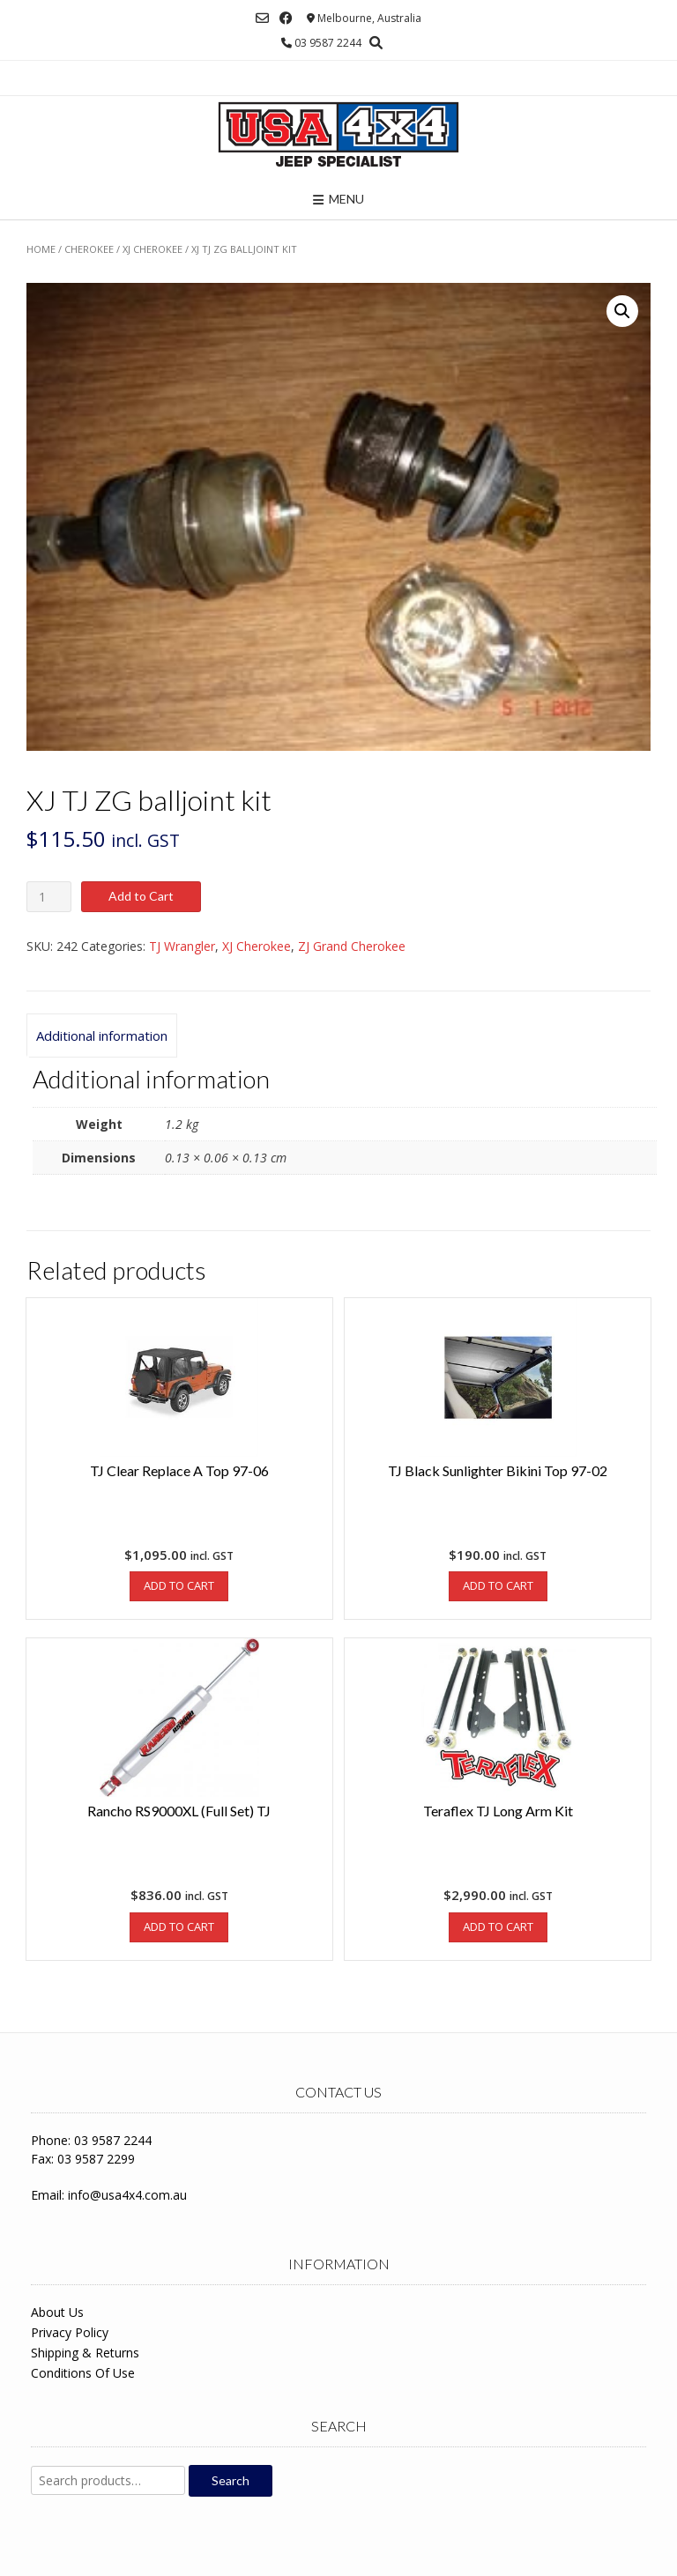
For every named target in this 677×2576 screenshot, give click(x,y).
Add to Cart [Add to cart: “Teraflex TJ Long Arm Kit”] (498, 1926)
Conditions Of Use (83, 2372)
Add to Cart (141, 895)
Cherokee (89, 249)
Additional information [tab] (101, 1035)
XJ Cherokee (152, 249)
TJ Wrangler (182, 946)
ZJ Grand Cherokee (351, 946)
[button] (622, 311)
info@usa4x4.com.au (127, 2194)
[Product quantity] (48, 896)
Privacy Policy (69, 2332)
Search (230, 2480)
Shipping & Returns (85, 2352)
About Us (57, 2312)
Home (41, 249)
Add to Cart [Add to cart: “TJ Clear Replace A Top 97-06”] (179, 1585)
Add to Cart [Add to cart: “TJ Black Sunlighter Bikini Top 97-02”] (498, 1585)
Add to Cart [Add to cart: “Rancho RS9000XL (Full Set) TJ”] (179, 1926)
